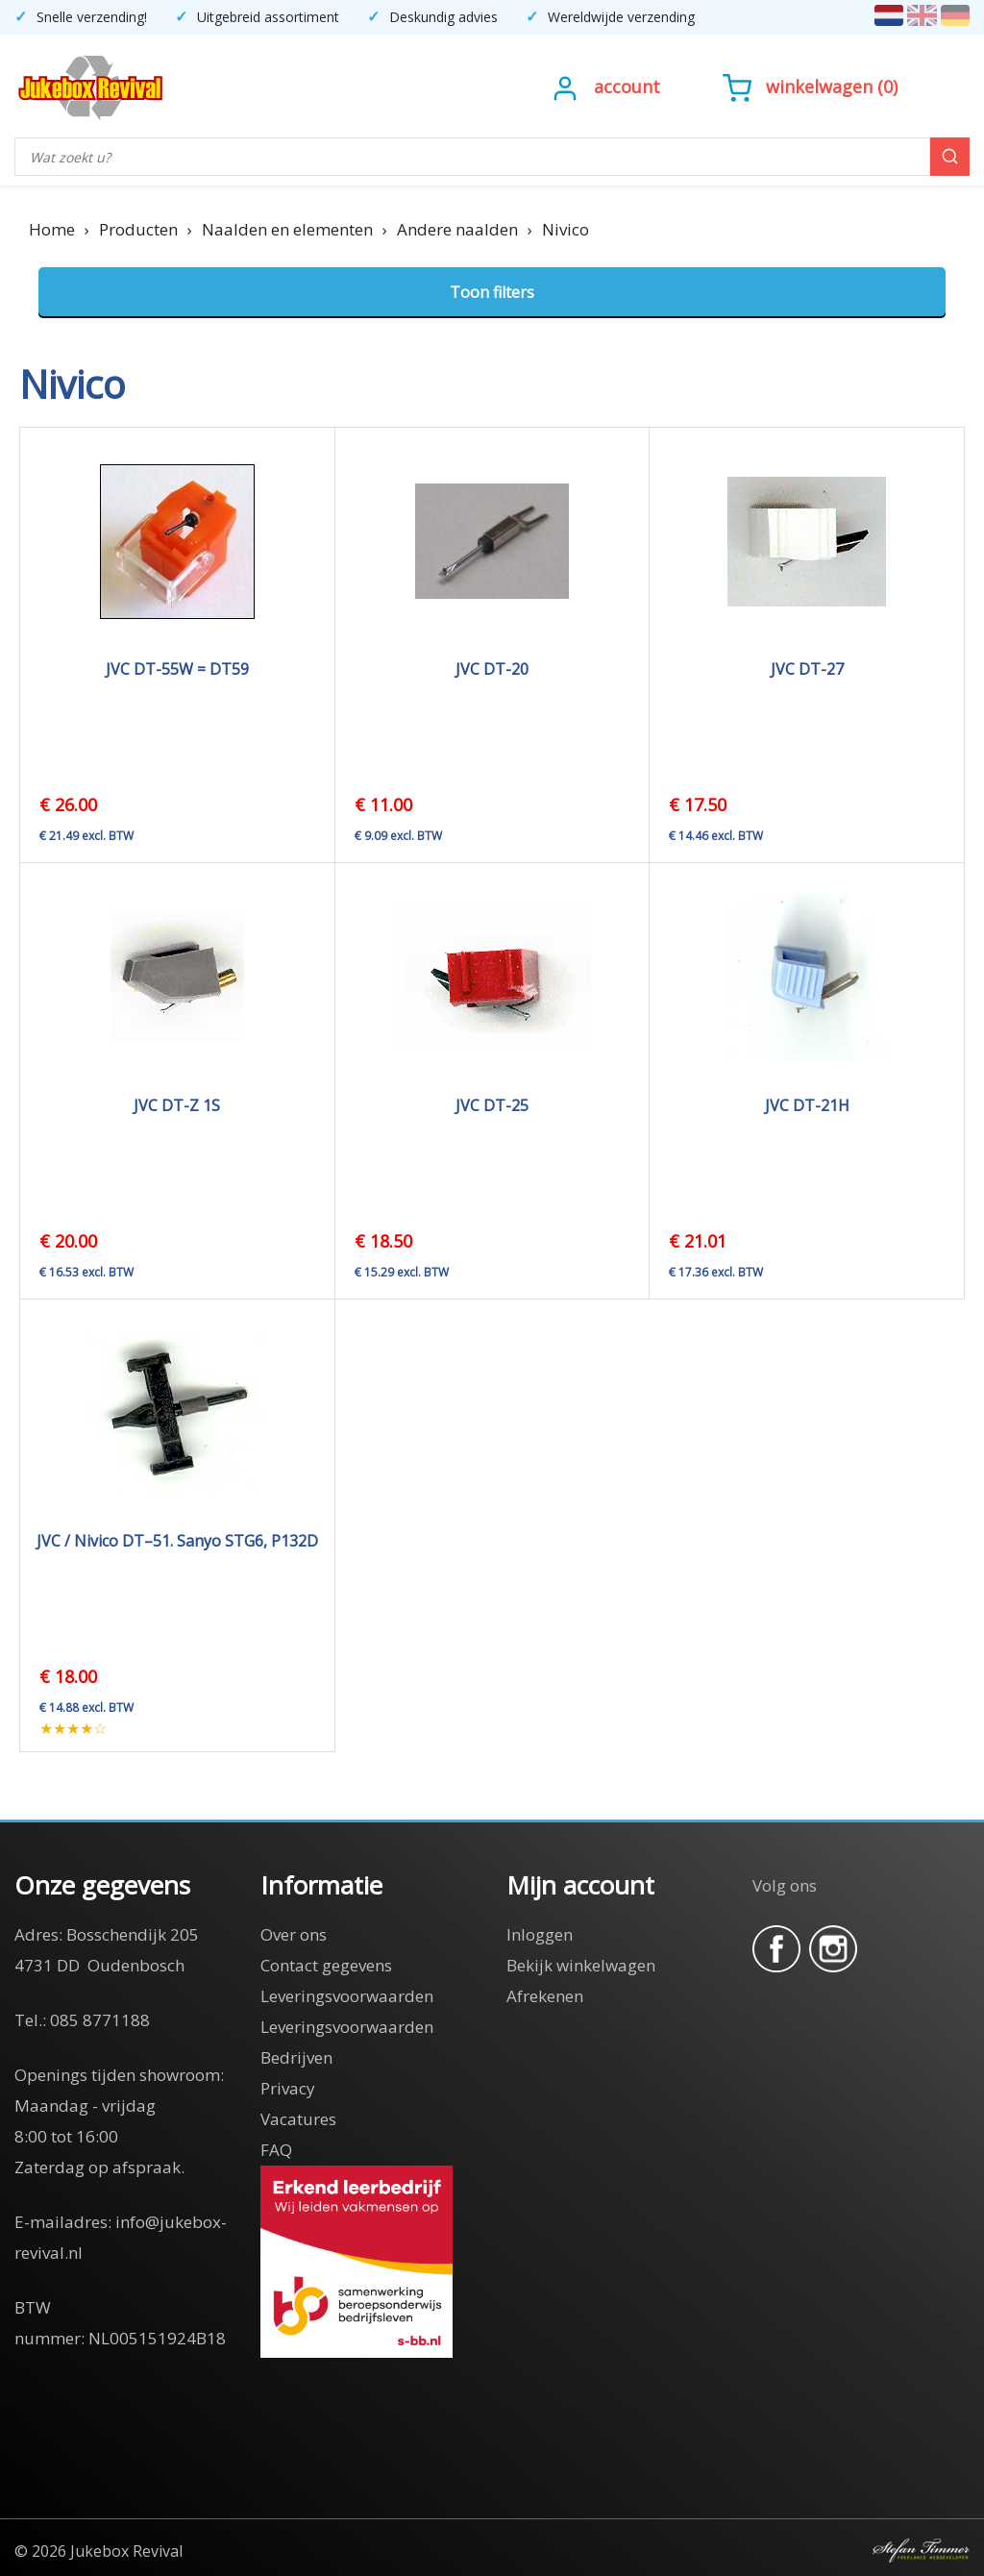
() (810, 86)
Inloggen (539, 1934)
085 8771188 (100, 2020)
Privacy (287, 2088)
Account (627, 86)
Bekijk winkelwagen (580, 1965)
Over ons (293, 1934)
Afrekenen (544, 1996)
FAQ (276, 2150)
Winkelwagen (819, 86)
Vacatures (298, 2119)
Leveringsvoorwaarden (346, 1996)
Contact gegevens (326, 1965)
